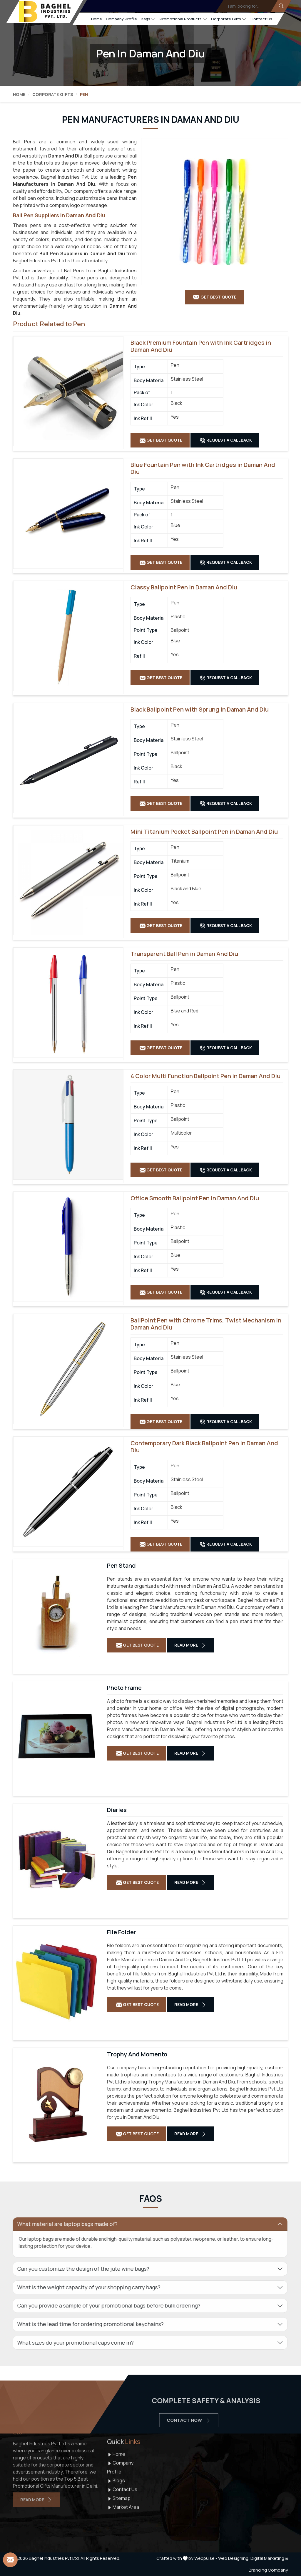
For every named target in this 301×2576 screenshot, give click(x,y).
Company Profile (121, 18)
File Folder (121, 1932)
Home (96, 18)
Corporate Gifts (229, 19)
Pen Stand (121, 1565)
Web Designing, (234, 2558)
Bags (148, 19)
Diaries (117, 1810)
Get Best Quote (161, 440)
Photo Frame (124, 1687)
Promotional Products (183, 19)
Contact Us (261, 18)
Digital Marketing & (269, 2558)
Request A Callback (226, 440)
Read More (190, 1645)
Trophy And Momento (137, 2054)
